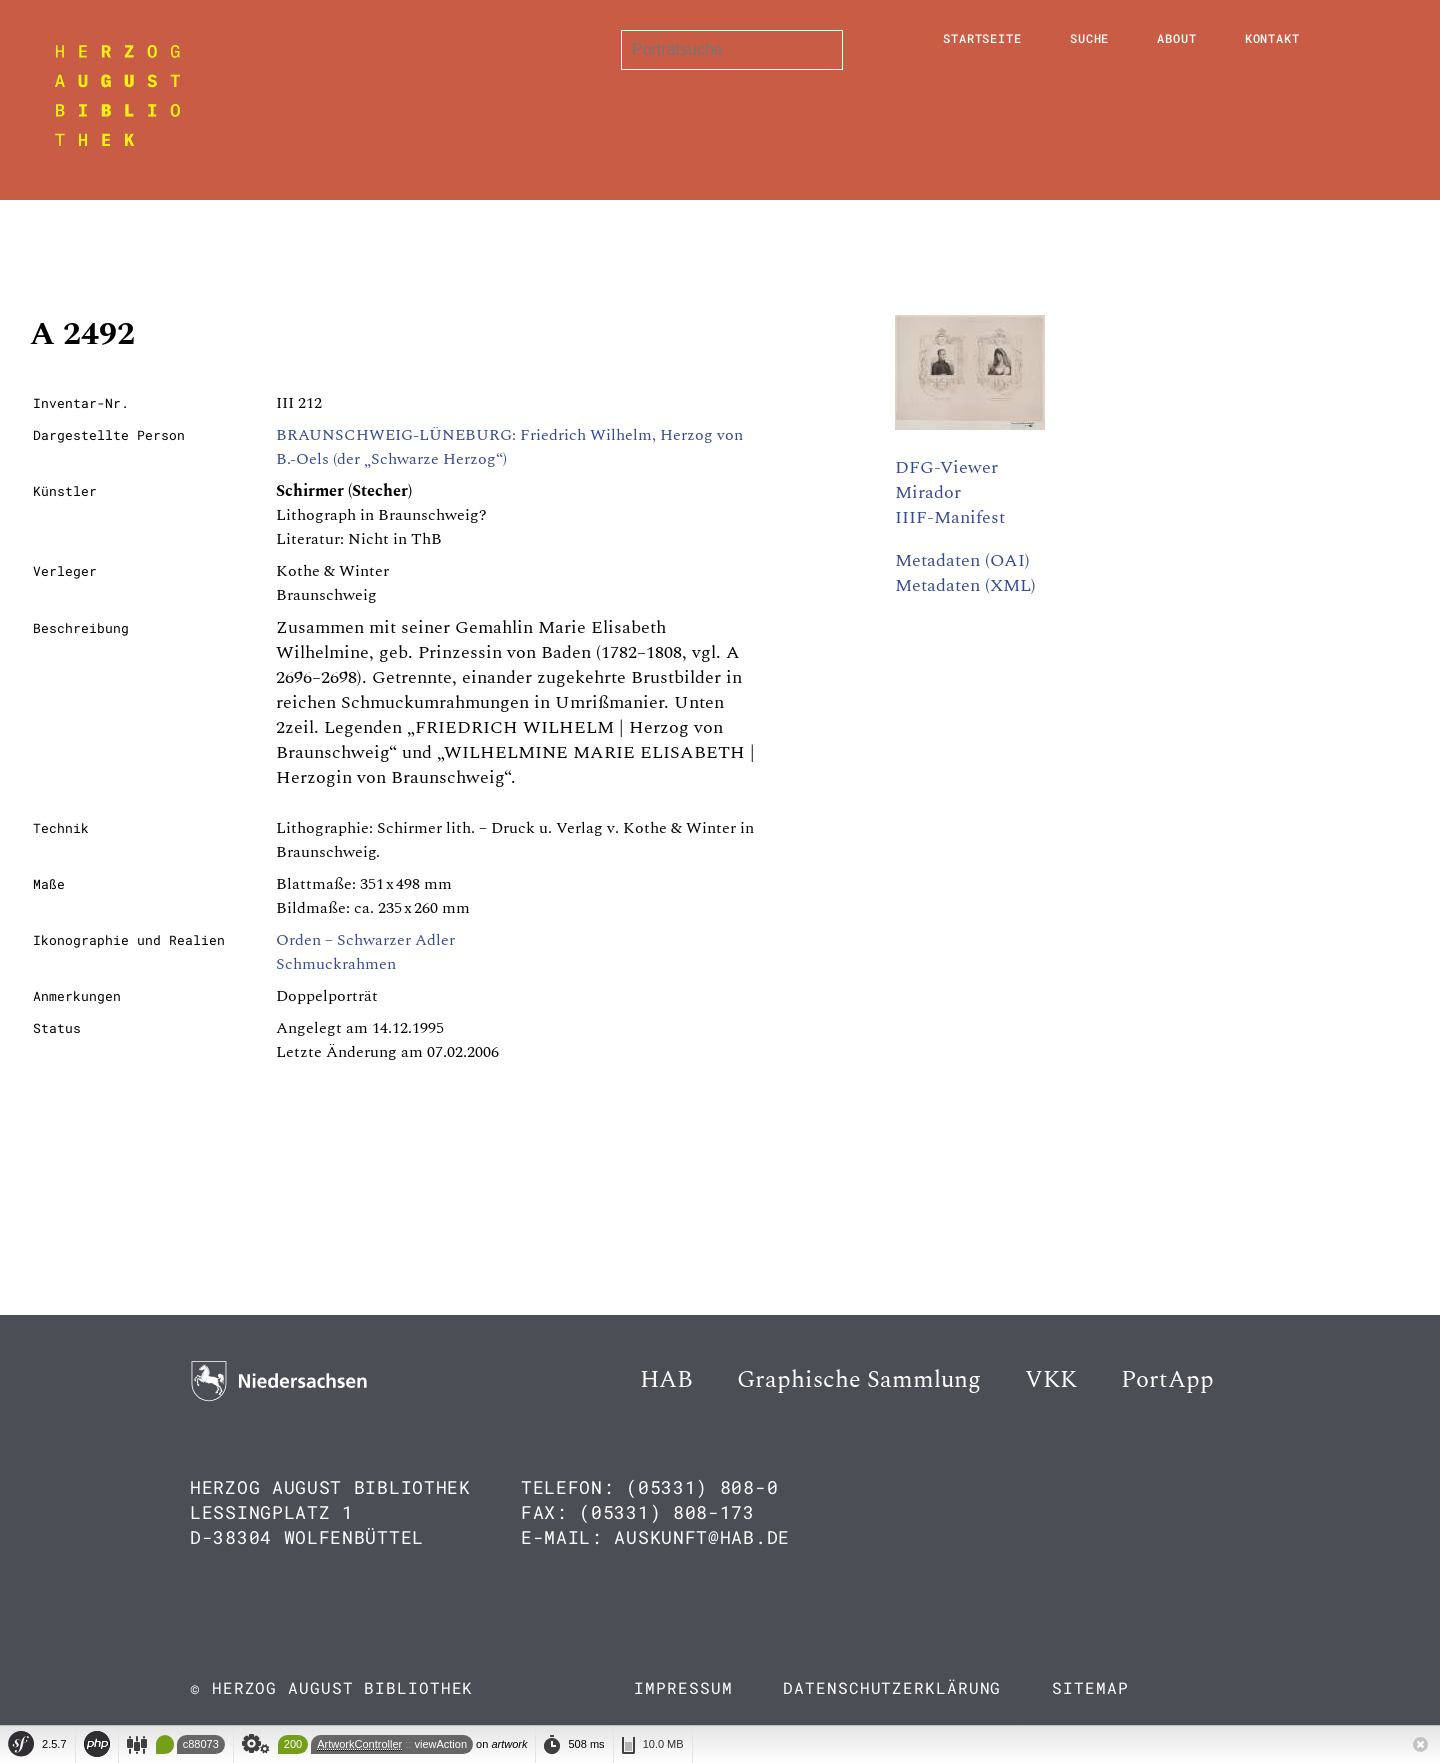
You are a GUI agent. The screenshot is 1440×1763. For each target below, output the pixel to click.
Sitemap (1090, 1687)
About (1177, 38)
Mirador (928, 492)
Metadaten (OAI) (962, 560)
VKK (1051, 1380)
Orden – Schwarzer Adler (365, 940)
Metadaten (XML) (965, 585)
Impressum (683, 1687)
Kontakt (1272, 38)
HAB (666, 1380)
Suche (1090, 38)
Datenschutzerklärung (892, 1687)
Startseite (982, 38)
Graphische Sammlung (859, 1380)
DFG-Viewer (946, 467)
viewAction (440, 1744)
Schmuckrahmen (336, 964)
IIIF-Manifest (950, 517)
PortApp (1167, 1380)
